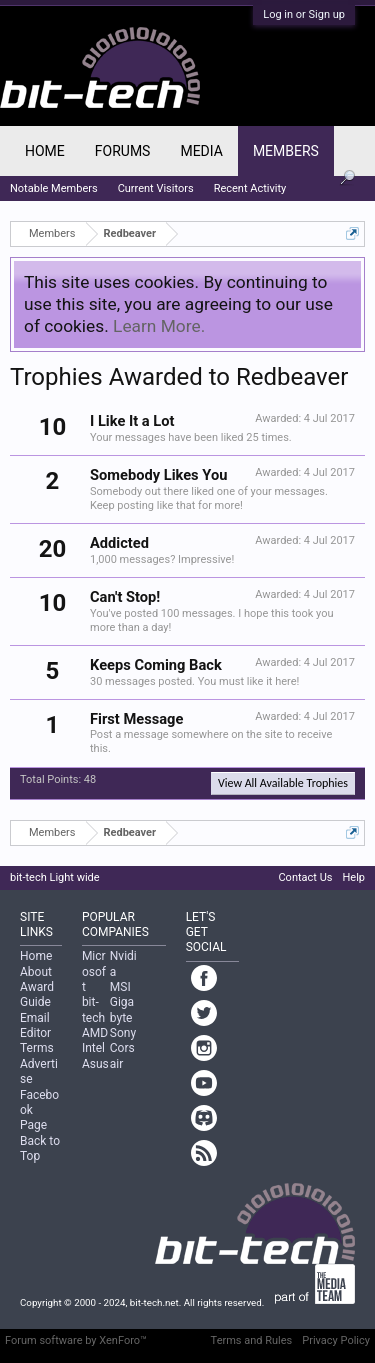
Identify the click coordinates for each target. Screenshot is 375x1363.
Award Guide (37, 994)
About (36, 972)
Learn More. (159, 326)
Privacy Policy (336, 1340)
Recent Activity (250, 188)
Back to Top (40, 1148)
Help (353, 877)
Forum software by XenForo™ (76, 1340)
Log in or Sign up (304, 14)
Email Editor (35, 1025)
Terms (37, 1048)
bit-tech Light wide (55, 877)
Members (286, 151)
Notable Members (54, 188)
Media (201, 151)
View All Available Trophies (283, 783)
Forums (123, 151)
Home (45, 151)
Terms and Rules (252, 1340)
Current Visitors (156, 188)
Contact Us (305, 877)
